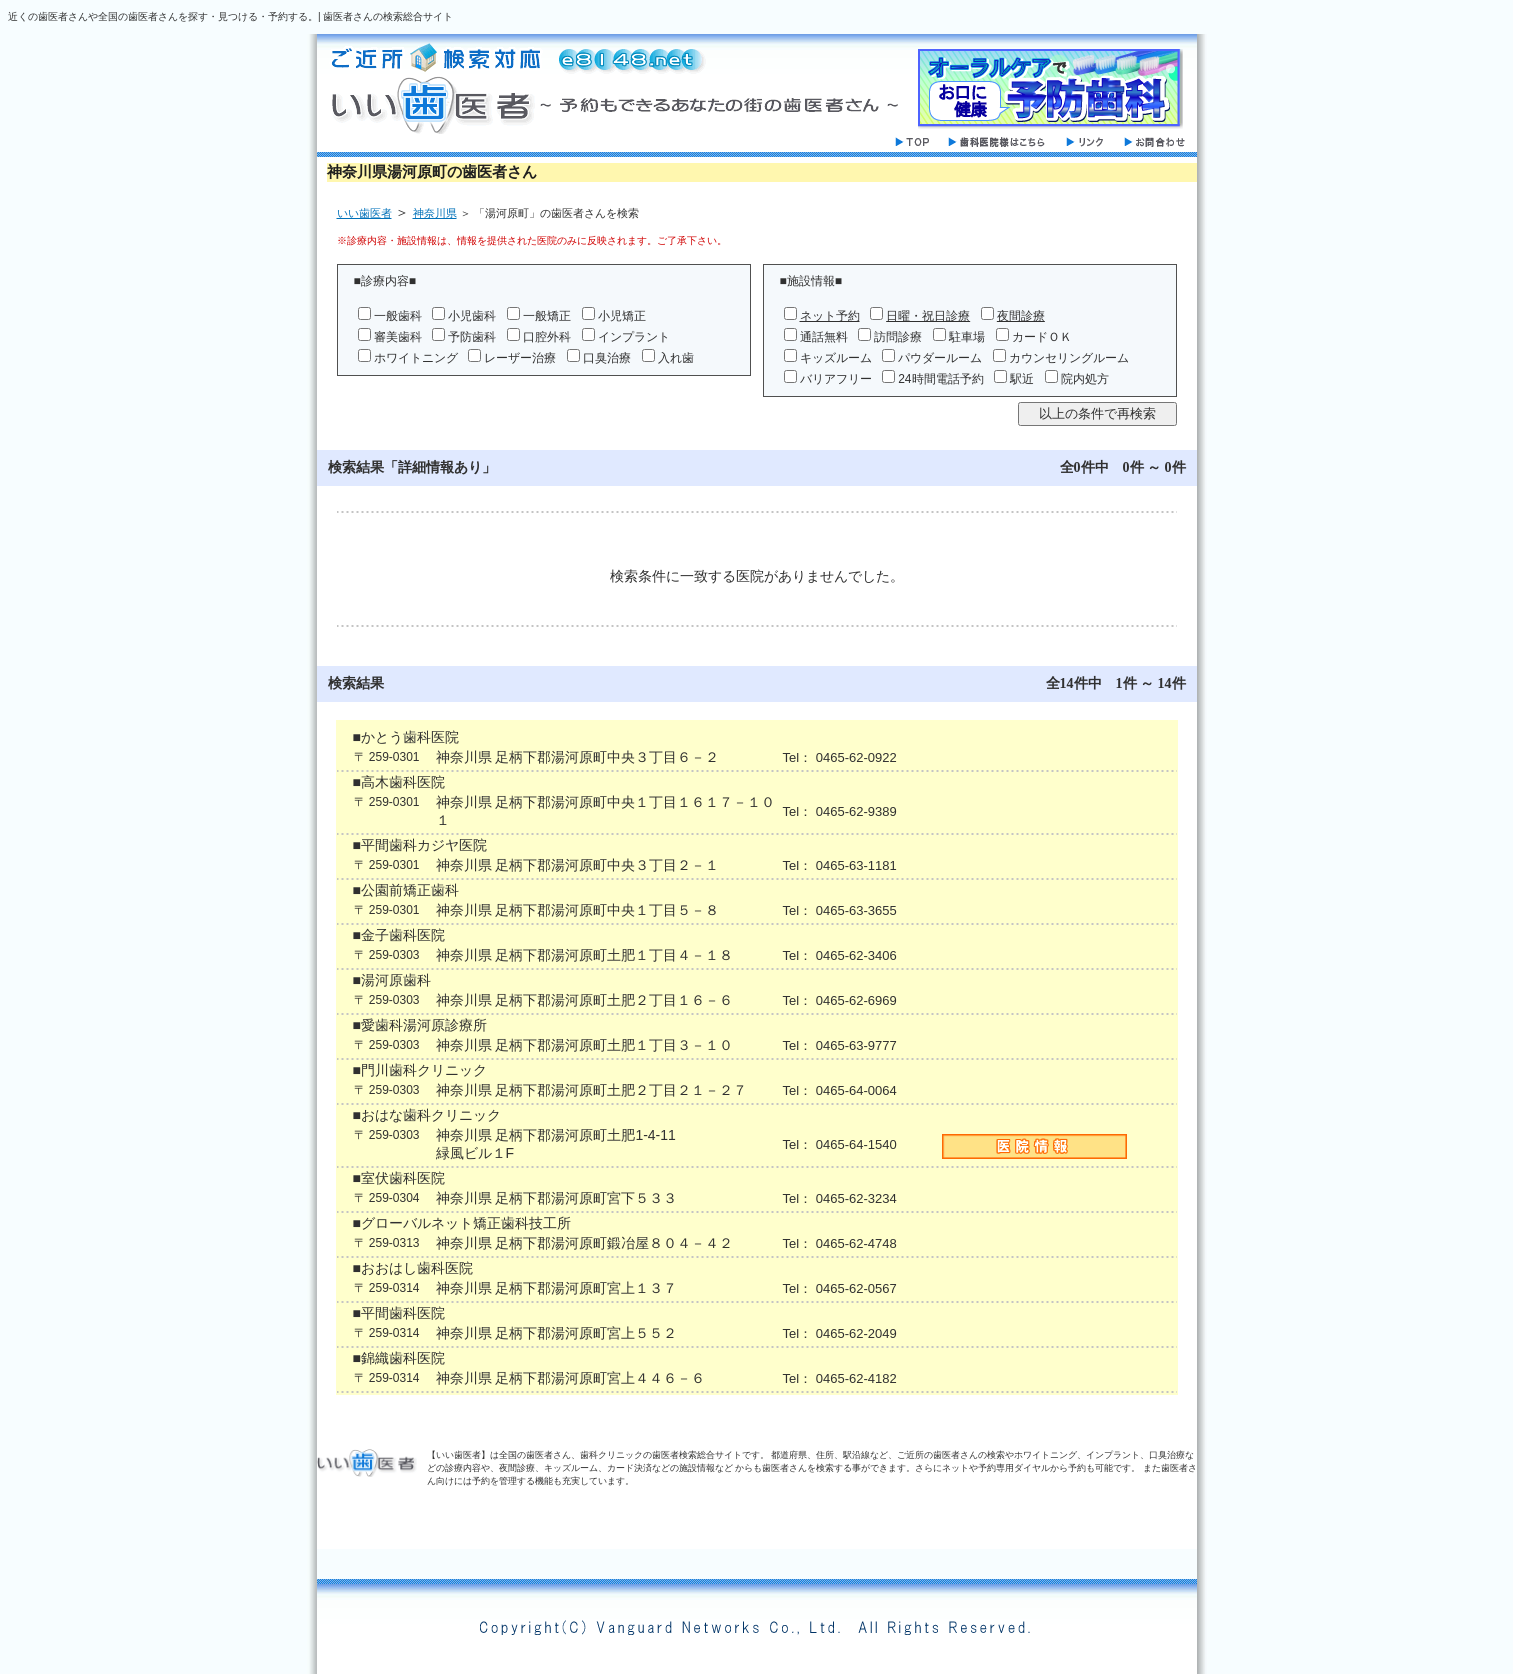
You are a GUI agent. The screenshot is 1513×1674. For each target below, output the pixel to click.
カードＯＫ (1042, 337)
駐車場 (967, 337)
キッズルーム (836, 358)
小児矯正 (622, 316)
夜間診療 (1021, 316)
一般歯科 (398, 316)
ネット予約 (830, 316)
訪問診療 (898, 337)
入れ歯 (676, 358)
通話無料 (824, 337)
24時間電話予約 (940, 379)
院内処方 (1085, 379)
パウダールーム (940, 358)
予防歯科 (472, 337)
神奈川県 (435, 213)
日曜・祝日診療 (928, 316)
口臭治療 (607, 358)
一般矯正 (547, 316)
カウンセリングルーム (1069, 358)
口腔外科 (547, 337)
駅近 (1022, 379)
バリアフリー (836, 379)
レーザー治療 (520, 358)
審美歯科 (398, 337)
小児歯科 (472, 316)
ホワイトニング (416, 358)
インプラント (634, 337)
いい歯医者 (364, 213)
